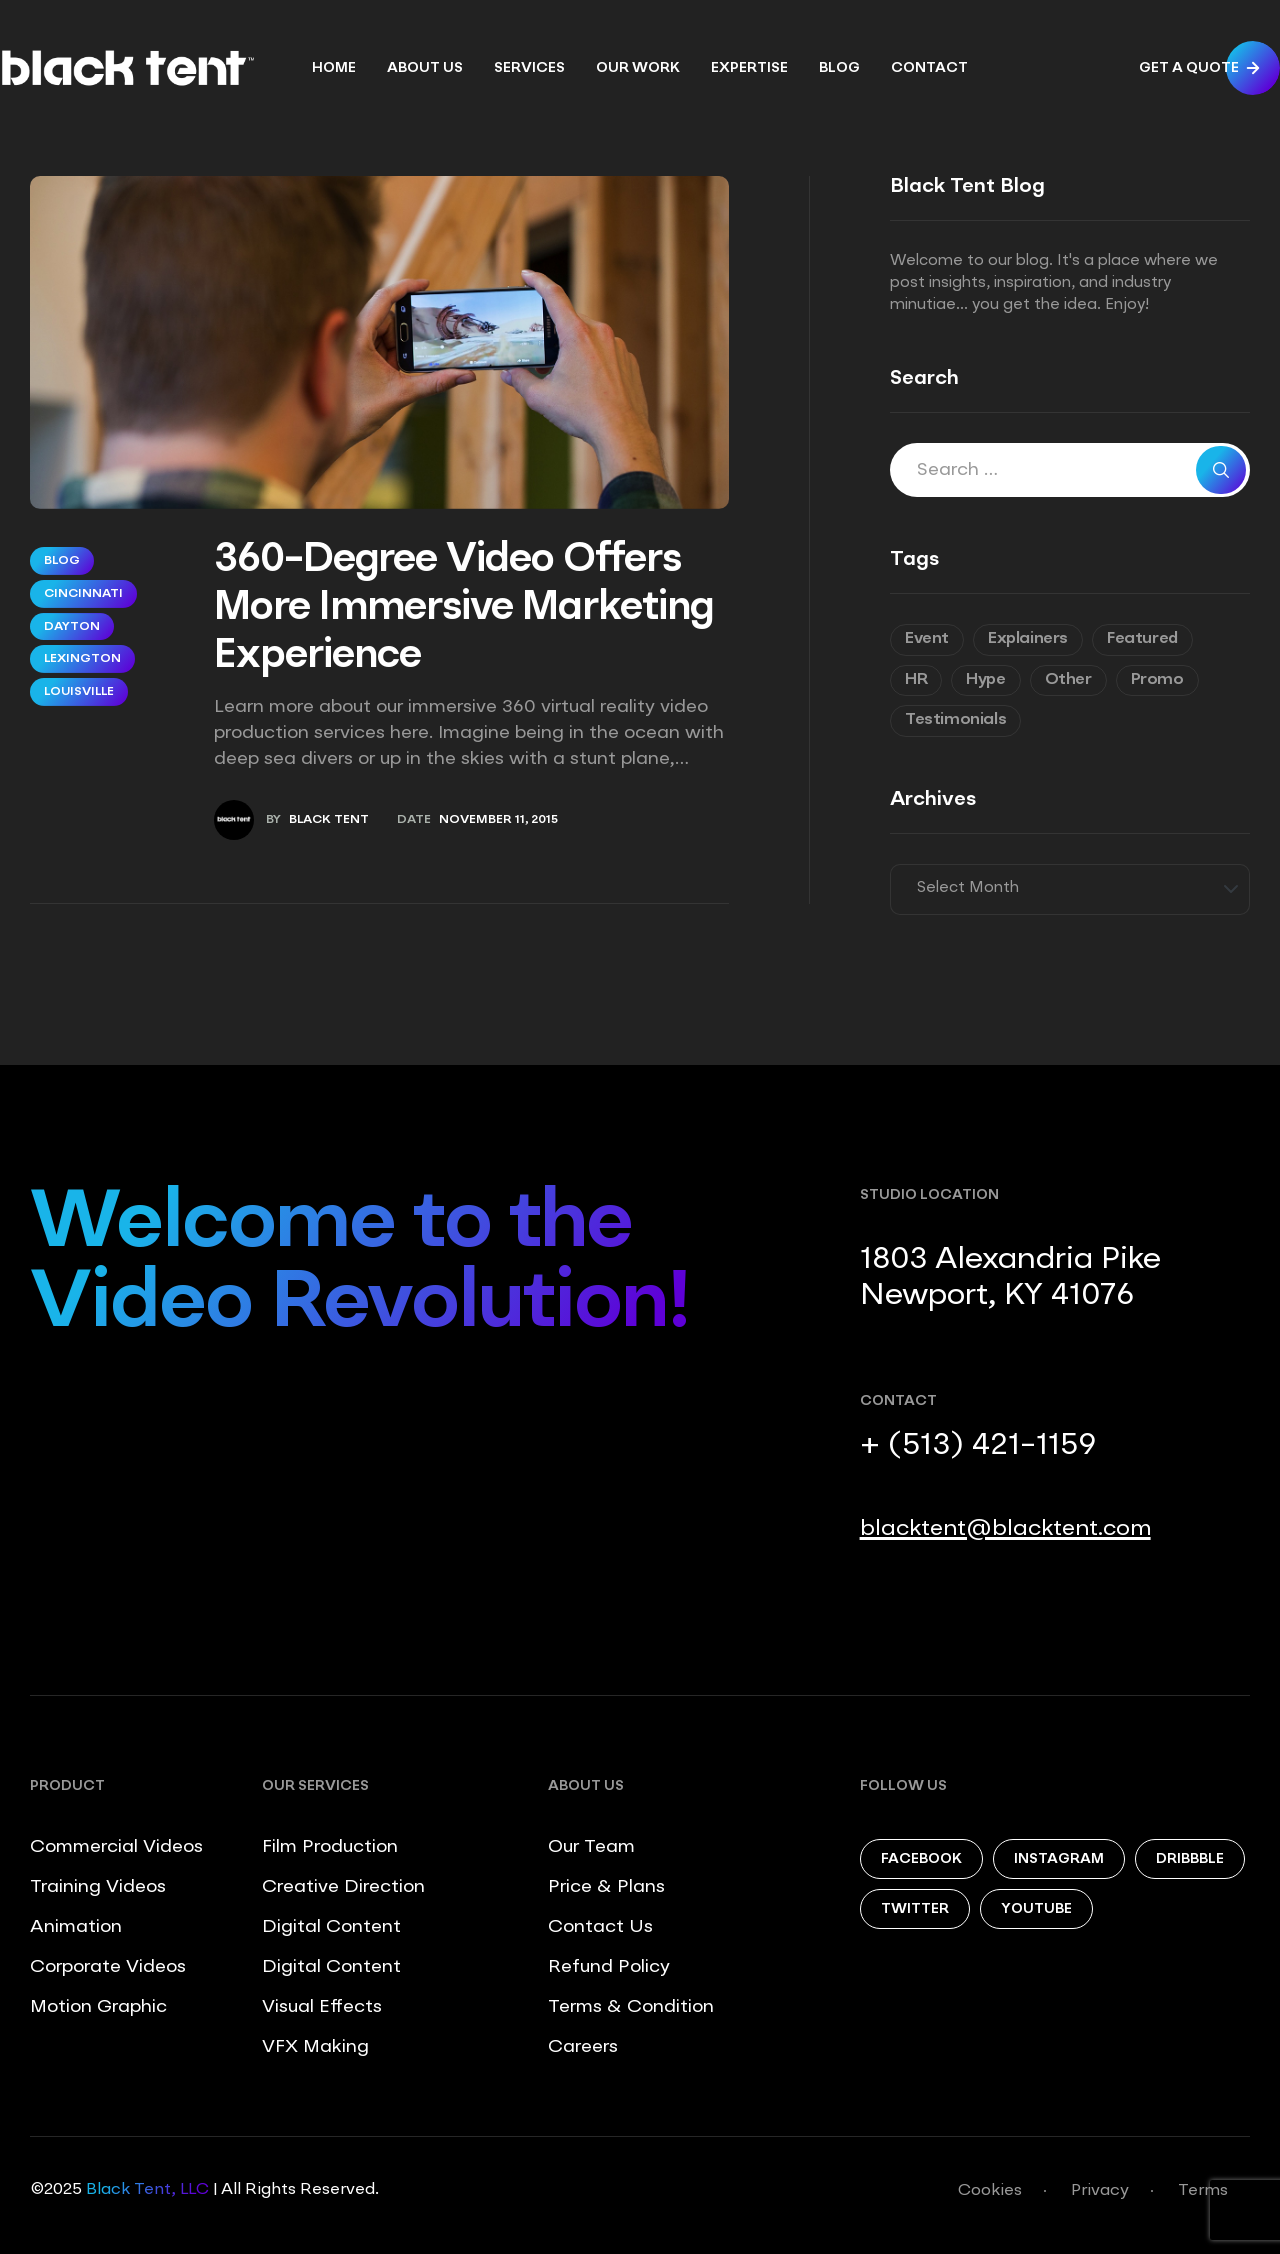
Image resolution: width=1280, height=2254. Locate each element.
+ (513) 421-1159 (978, 1446)
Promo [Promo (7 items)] (1157, 680)
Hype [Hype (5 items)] (985, 680)
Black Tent (329, 820)
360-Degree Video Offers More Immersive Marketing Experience (463, 609)
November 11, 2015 (498, 820)
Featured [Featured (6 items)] (1142, 639)
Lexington (82, 659)
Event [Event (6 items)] (927, 639)
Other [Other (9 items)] (1068, 680)
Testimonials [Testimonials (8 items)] (955, 720)
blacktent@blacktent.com (1005, 1529)
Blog (62, 561)
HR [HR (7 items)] (916, 680)
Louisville (79, 692)
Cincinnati (83, 594)
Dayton (72, 627)
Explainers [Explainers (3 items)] (1028, 639)
